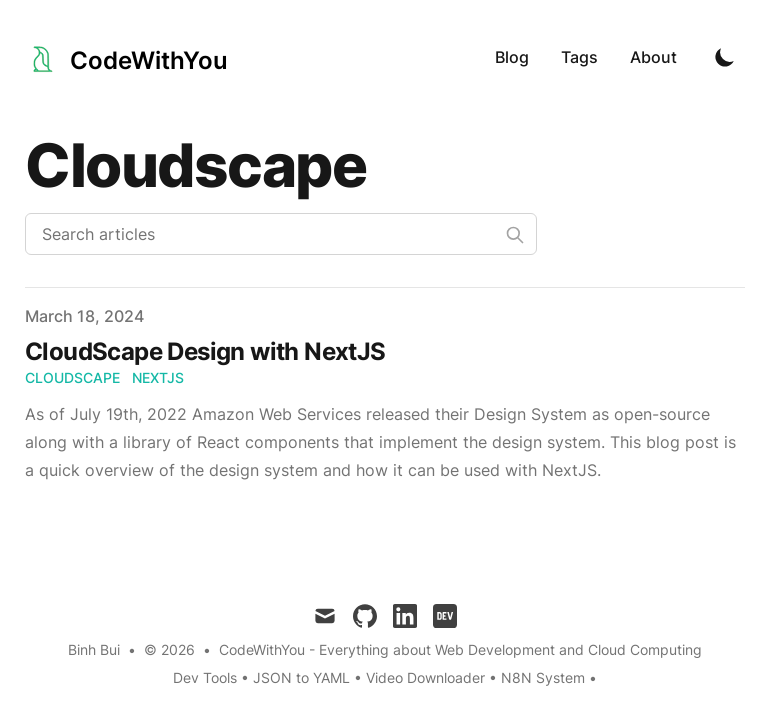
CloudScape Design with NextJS (205, 351)
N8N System (543, 677)
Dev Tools (205, 677)
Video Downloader (427, 677)
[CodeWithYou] (126, 56)
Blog (512, 57)
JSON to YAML (301, 677)
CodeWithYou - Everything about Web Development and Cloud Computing (460, 649)
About (653, 57)
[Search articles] (281, 234)
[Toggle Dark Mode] (725, 57)
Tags (579, 57)
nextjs (158, 377)
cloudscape (72, 377)
